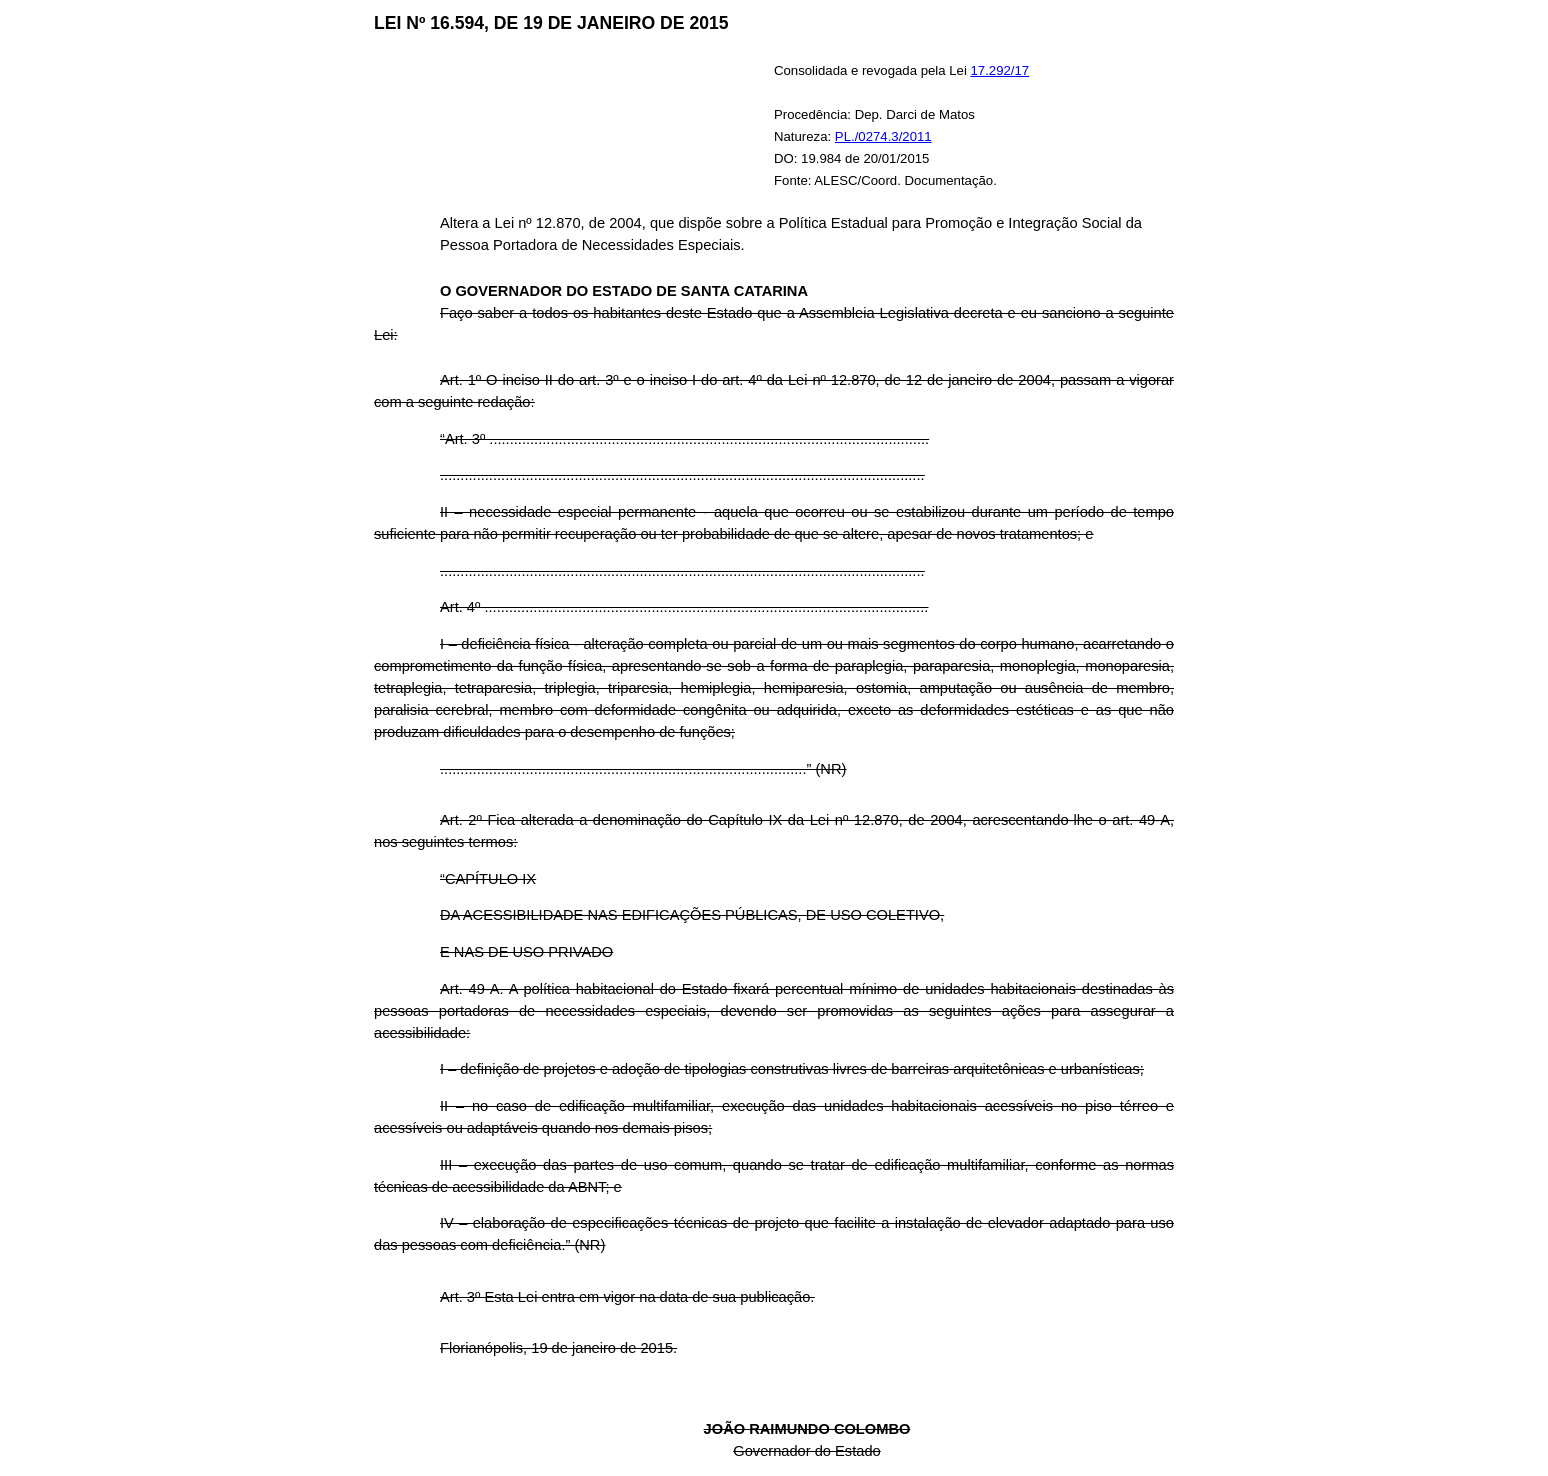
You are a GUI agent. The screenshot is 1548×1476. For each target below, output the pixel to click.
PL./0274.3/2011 (883, 136)
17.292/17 (1000, 70)
